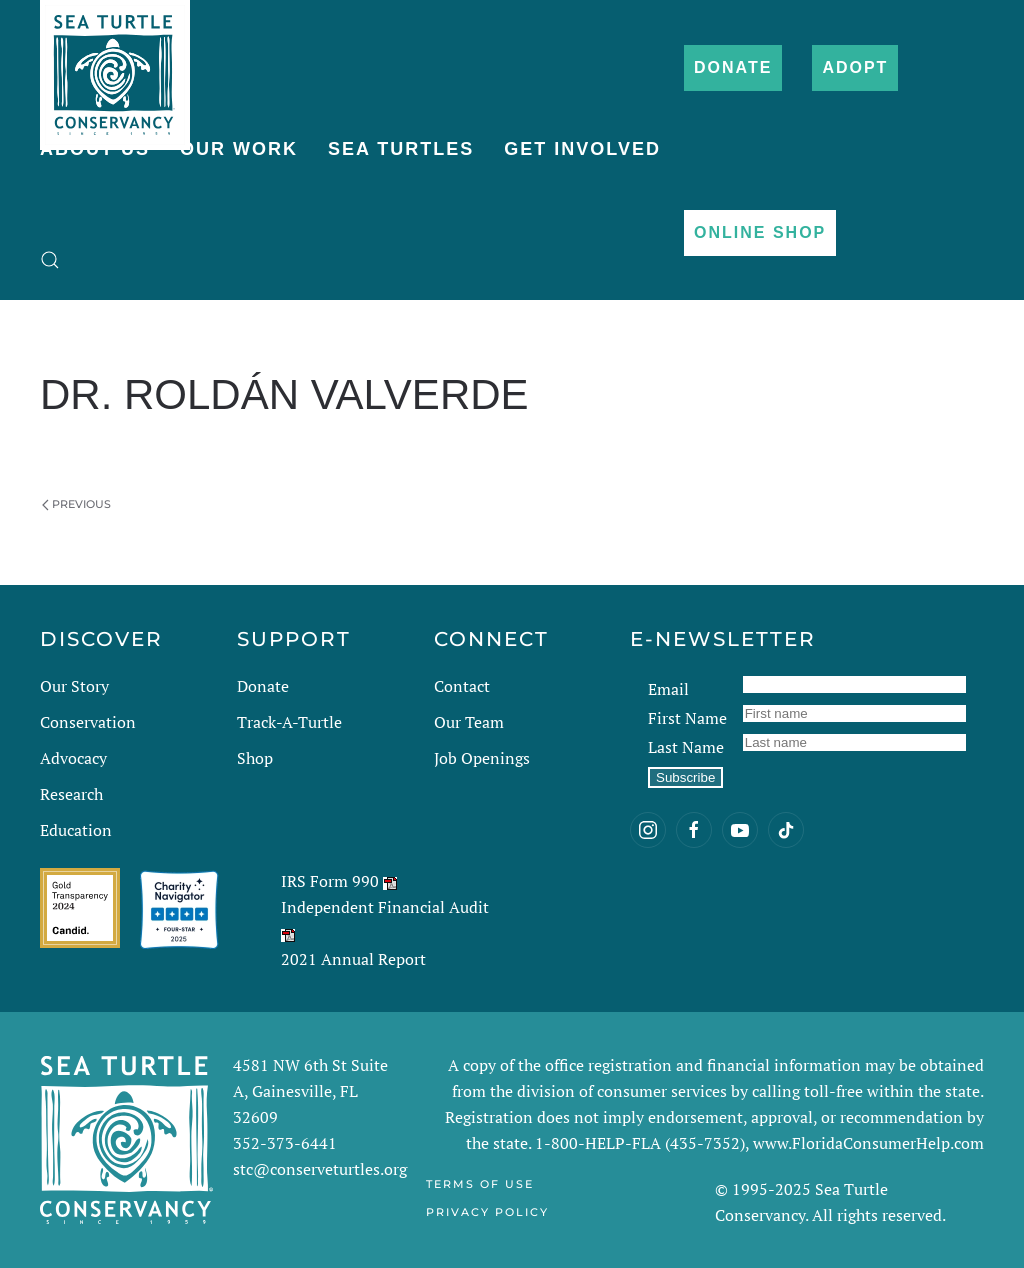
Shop (255, 758)
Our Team (469, 722)
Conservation (88, 722)
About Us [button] (95, 149)
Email (668, 689)
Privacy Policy (487, 1212)
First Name (687, 718)
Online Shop (760, 232)
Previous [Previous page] (76, 504)
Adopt (855, 67)
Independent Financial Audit (385, 907)
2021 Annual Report (353, 959)
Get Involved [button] (582, 149)
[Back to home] (115, 65)
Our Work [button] (239, 149)
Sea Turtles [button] (401, 149)
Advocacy (73, 758)
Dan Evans (176, 447)
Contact (462, 686)
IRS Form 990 (330, 881)
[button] (50, 260)
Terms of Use (480, 1184)
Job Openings (482, 758)
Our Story (74, 686)
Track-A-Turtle (289, 722)
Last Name (686, 747)
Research (71, 794)
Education (76, 830)
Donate (733, 67)
